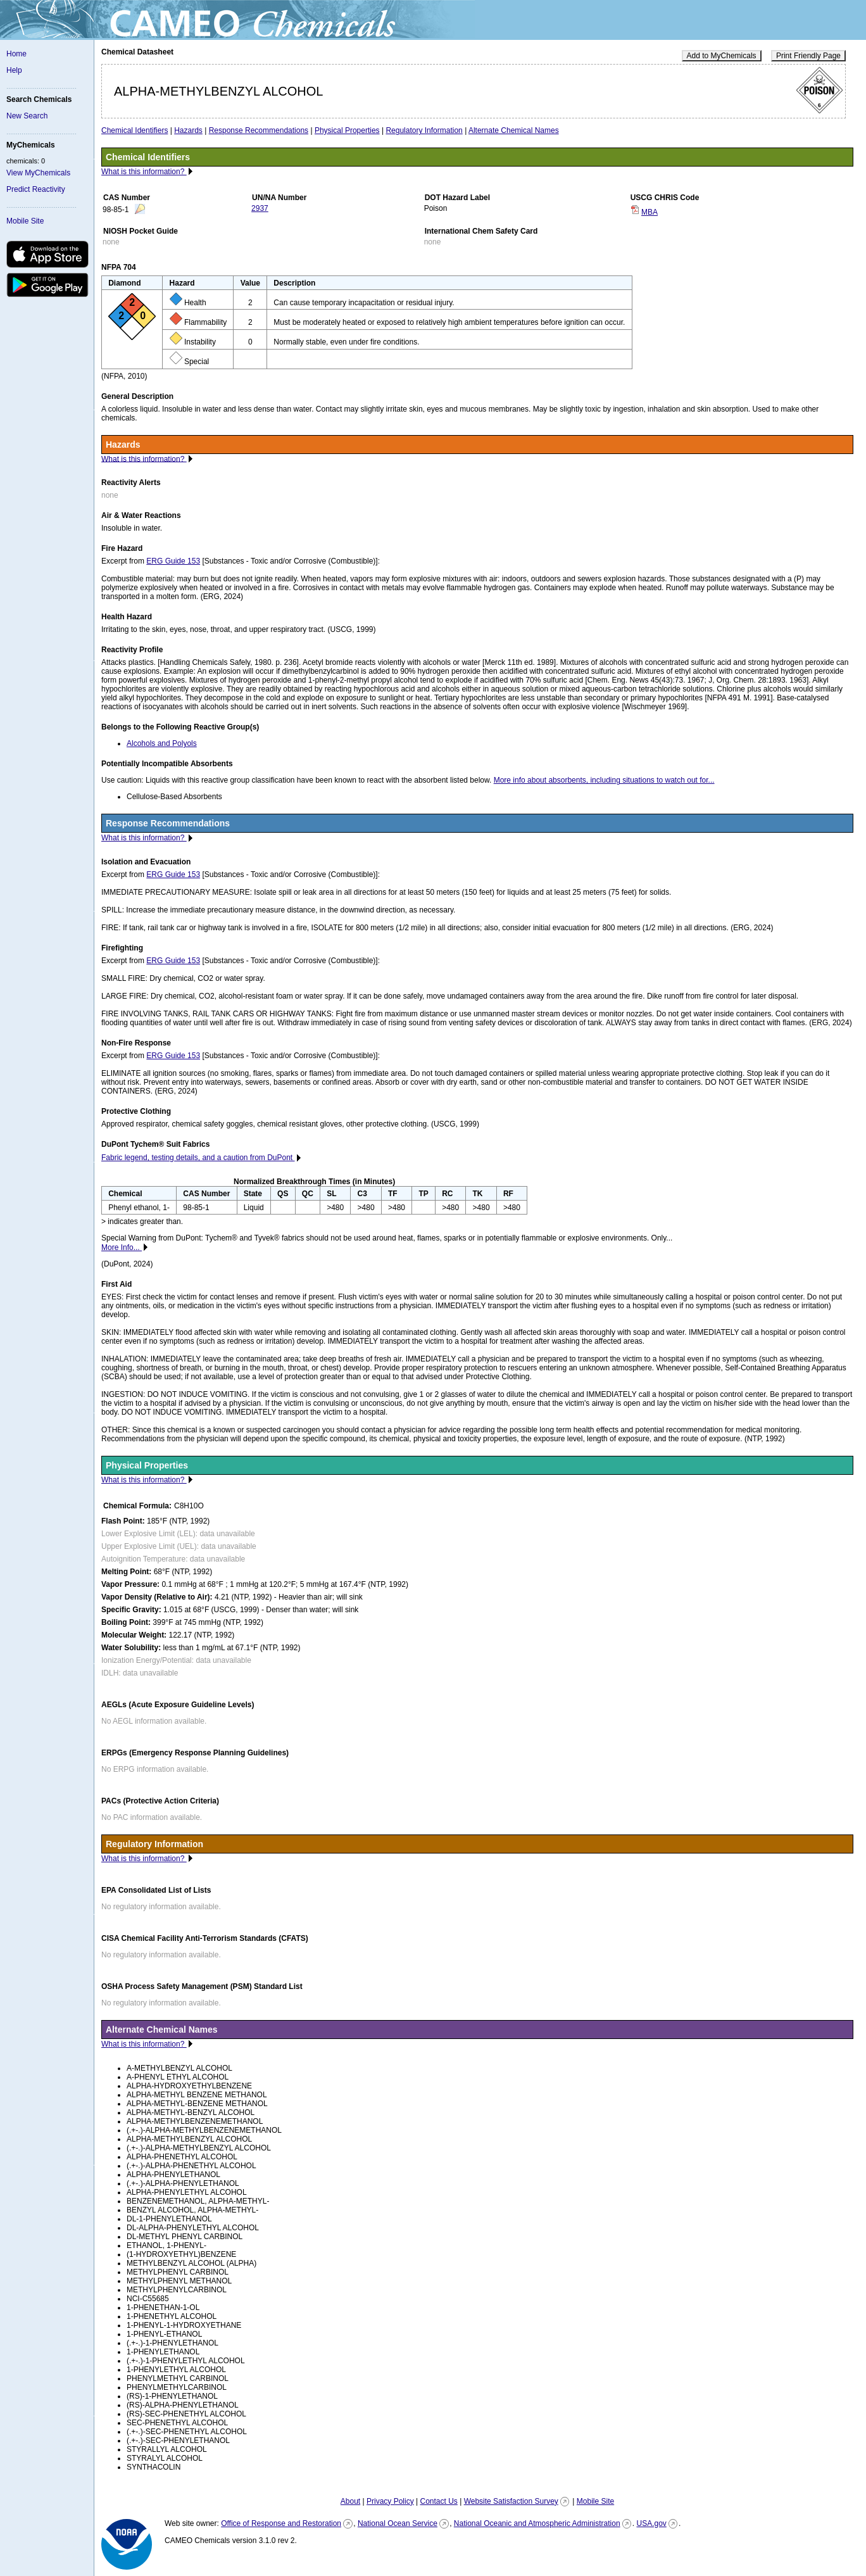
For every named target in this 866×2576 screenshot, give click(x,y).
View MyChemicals (38, 172)
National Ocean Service (397, 2523)
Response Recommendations (258, 130)
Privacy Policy (390, 2501)
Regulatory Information (424, 130)
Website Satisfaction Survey (511, 2501)
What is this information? (144, 171)
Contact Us (438, 2501)
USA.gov (651, 2523)
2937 (259, 208)
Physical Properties (347, 130)
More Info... (121, 1247)
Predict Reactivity (35, 189)
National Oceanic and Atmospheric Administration (537, 2523)
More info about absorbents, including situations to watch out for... (604, 780)
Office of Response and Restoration (281, 2523)
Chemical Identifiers (134, 130)
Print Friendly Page (808, 55)
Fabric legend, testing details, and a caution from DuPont (198, 1157)
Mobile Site (25, 221)
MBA (649, 212)
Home (16, 53)
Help (14, 70)
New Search (26, 115)
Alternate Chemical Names (513, 130)
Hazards (188, 130)
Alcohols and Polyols (162, 743)
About (350, 2501)
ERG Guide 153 (173, 561)
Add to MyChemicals (721, 55)
